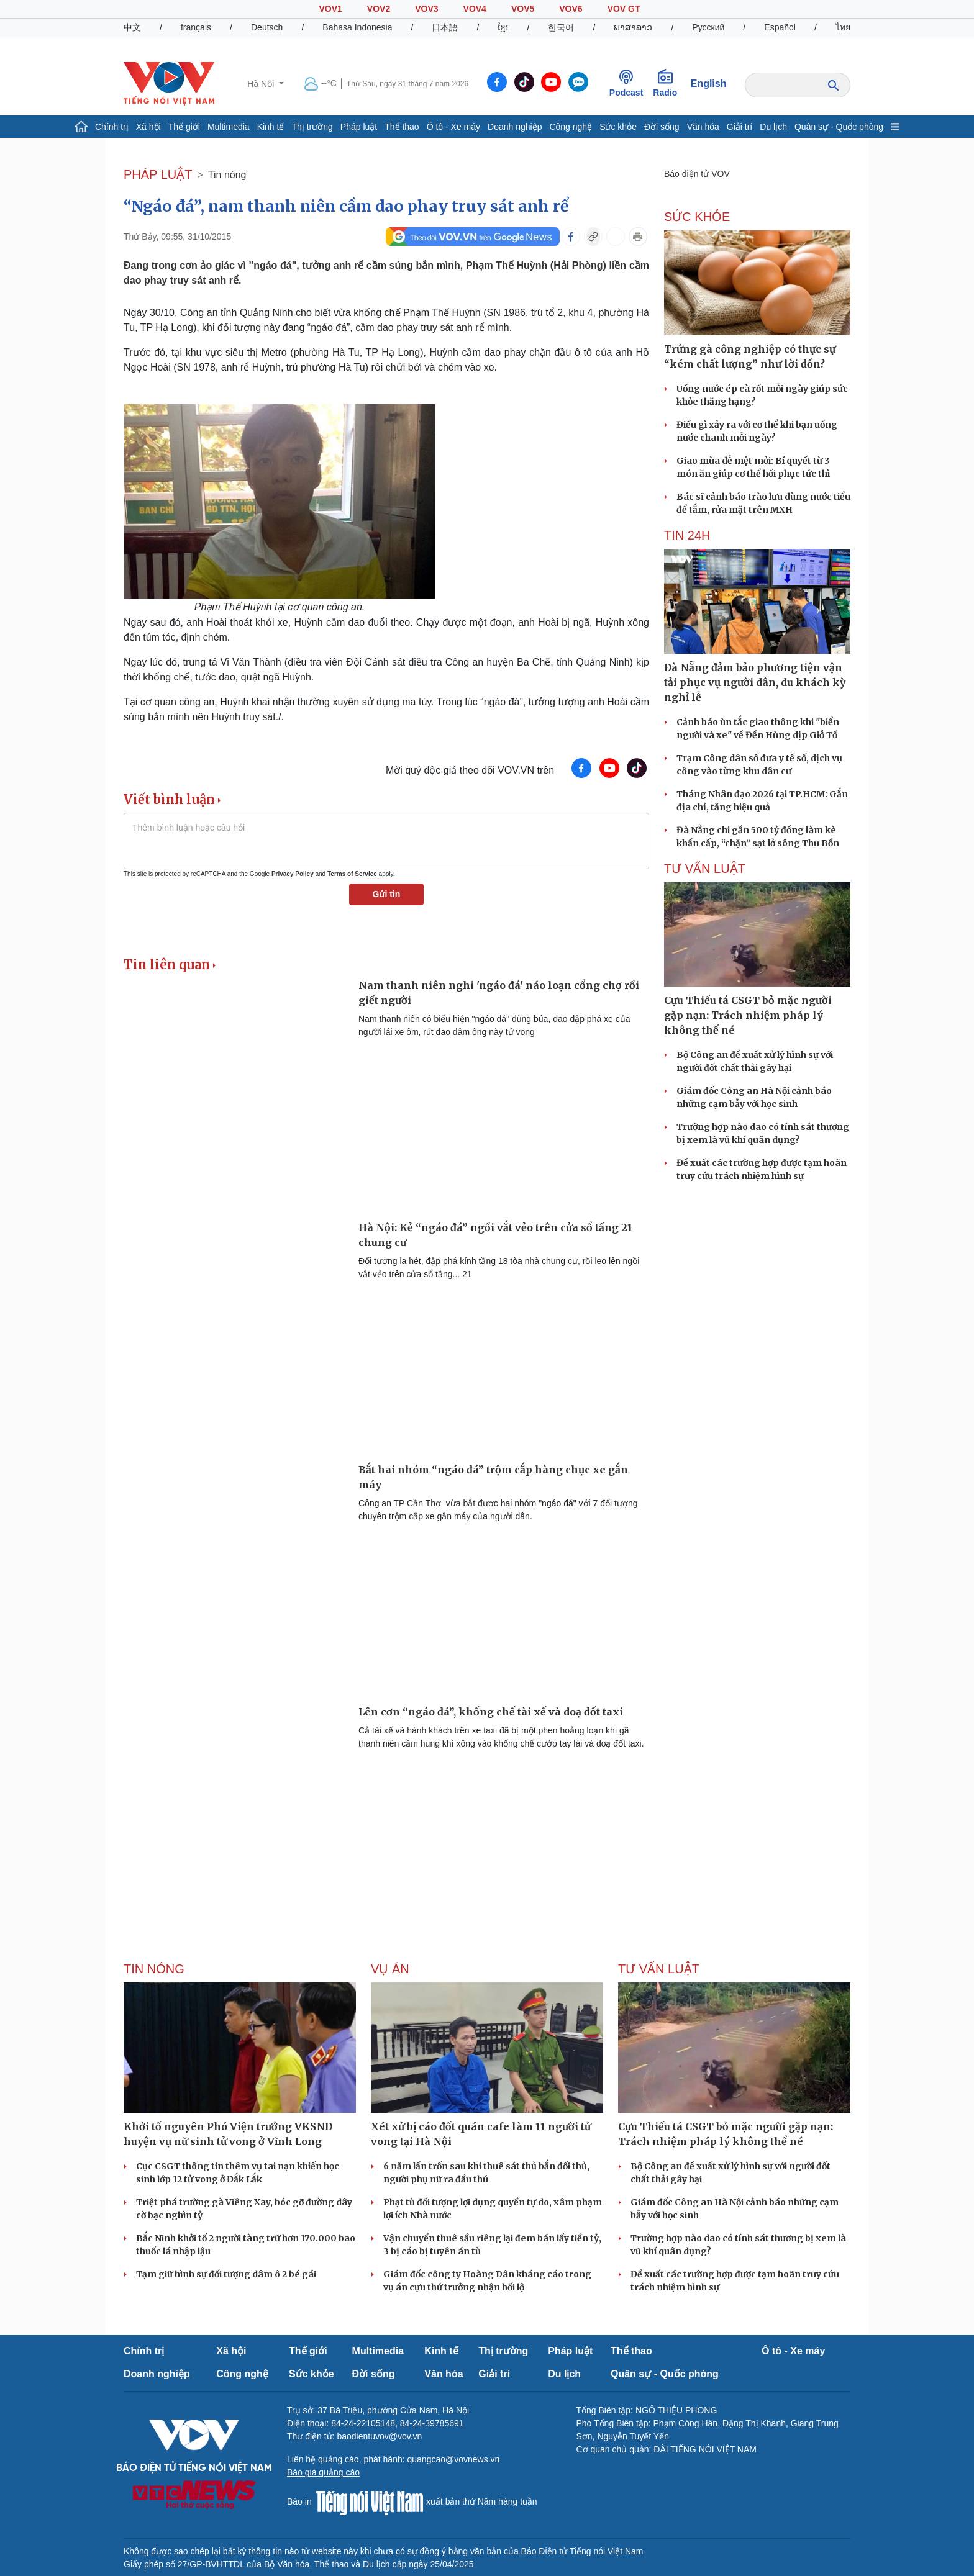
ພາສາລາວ (633, 27)
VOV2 (378, 9)
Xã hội (148, 127)
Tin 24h (687, 535)
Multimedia (228, 127)
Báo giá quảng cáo (323, 2472)
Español (780, 27)
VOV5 (522, 9)
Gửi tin (387, 894)
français (196, 27)
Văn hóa (703, 127)
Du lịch (773, 127)
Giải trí (739, 127)
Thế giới (184, 127)
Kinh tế (270, 127)
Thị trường (311, 127)
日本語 (445, 27)
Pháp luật (358, 127)
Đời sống (662, 127)
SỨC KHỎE (697, 217)
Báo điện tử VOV (697, 174)
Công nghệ (570, 127)
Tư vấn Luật (704, 868)
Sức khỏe (618, 127)
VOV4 (474, 9)
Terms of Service (352, 873)
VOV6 (570, 9)
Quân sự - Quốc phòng (838, 127)
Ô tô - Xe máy (453, 127)
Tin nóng (227, 174)
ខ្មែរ (503, 27)
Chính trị (112, 127)
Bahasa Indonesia (357, 27)
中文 (132, 27)
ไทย (842, 27)
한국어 (561, 27)
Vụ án (390, 1969)
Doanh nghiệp (515, 127)
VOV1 (330, 9)
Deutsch (267, 27)
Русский (708, 27)
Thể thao (402, 127)
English (709, 83)
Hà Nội (261, 84)
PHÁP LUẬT (158, 174)
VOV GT (624, 9)
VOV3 (426, 9)
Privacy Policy (292, 873)
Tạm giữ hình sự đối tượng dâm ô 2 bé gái (226, 2274)
